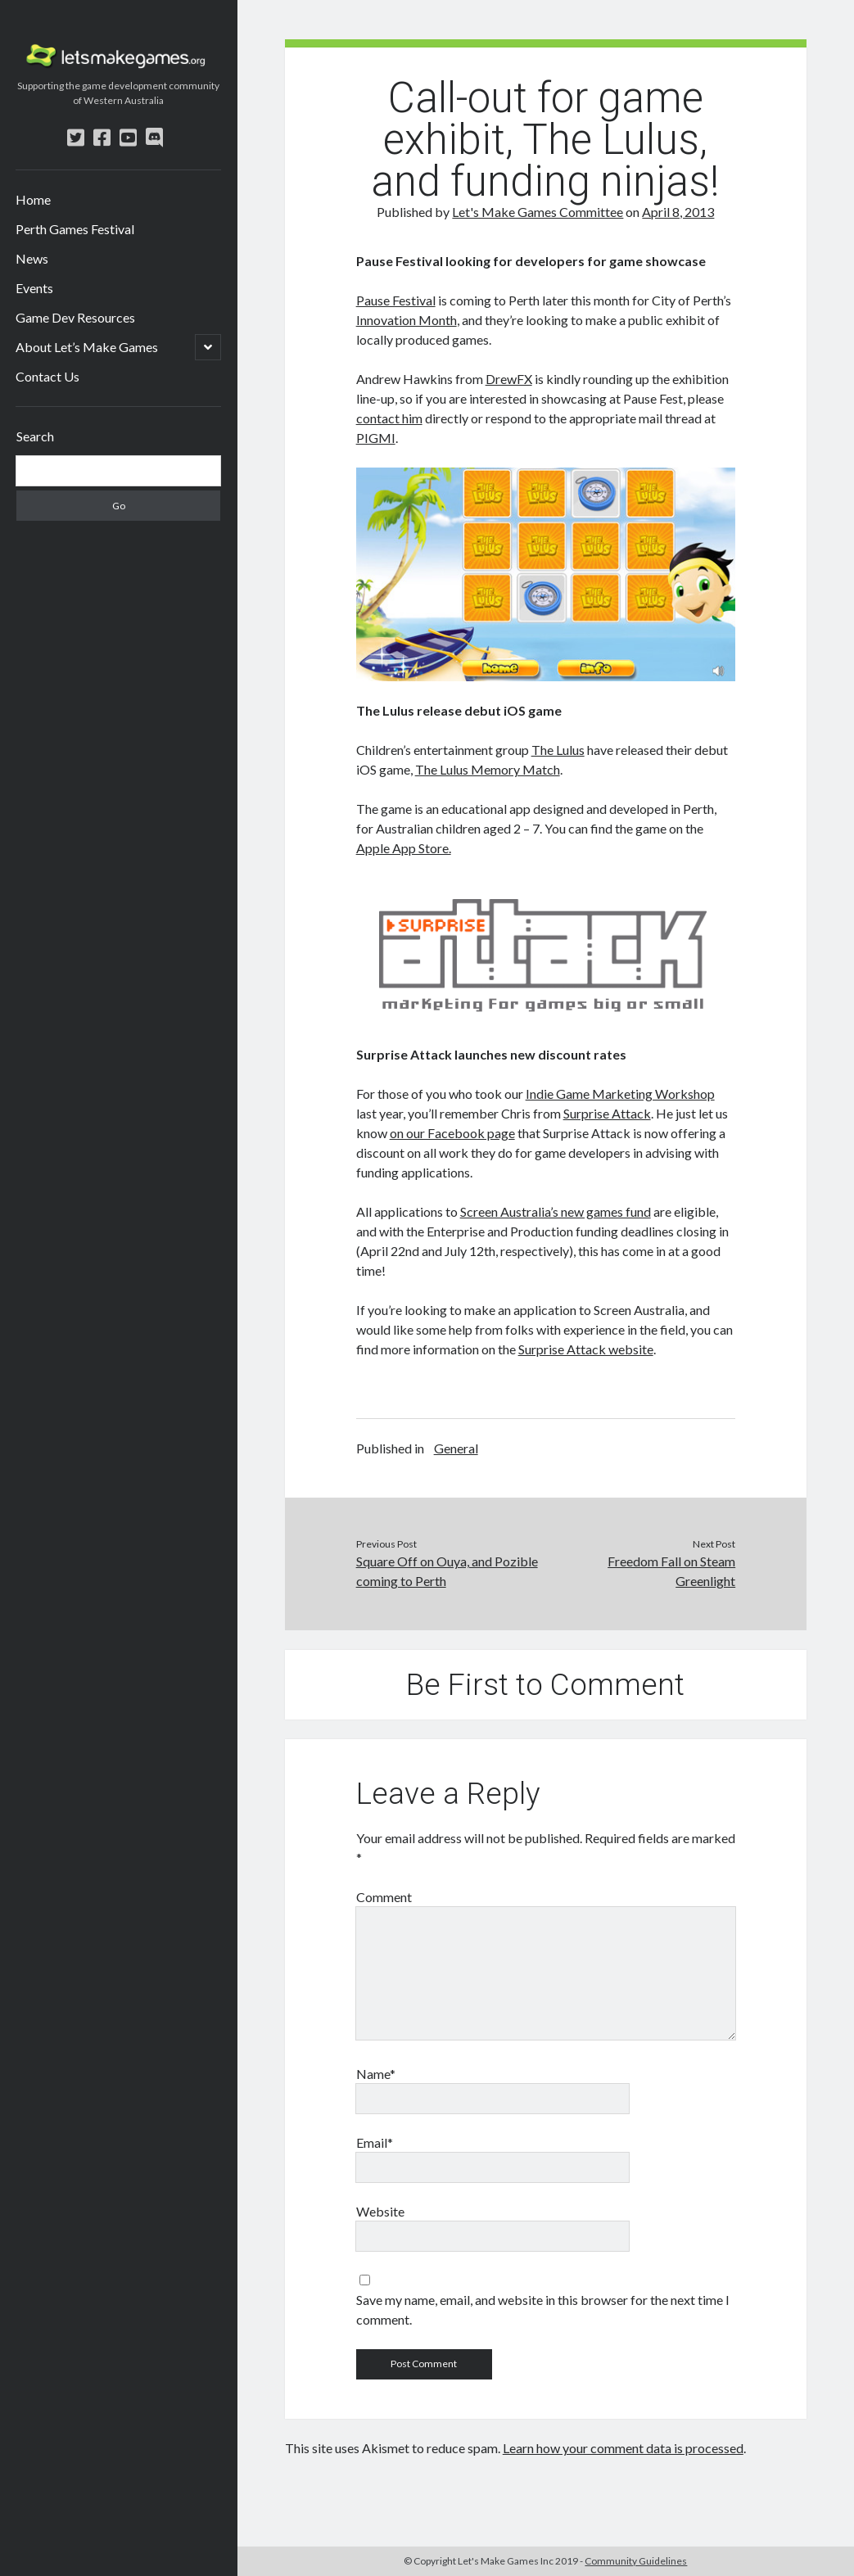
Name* (375, 2073)
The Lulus (558, 749)
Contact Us (47, 376)
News (32, 258)
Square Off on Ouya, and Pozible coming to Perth (447, 1571)
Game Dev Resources (75, 317)
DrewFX (509, 378)
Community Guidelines (636, 2561)
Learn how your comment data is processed (623, 2448)
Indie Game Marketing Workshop (620, 1093)
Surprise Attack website (585, 1349)
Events (34, 288)
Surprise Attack (607, 1113)
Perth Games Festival (75, 229)
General (456, 1448)
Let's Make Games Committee (537, 211)
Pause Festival (396, 300)
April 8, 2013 (678, 211)
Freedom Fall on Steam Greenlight (671, 1571)
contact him (389, 418)
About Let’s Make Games (87, 347)
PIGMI (375, 437)
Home (33, 199)
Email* (374, 2142)
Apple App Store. (403, 848)
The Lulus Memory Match (487, 769)
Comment (384, 1897)
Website (380, 2211)
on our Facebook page (452, 1133)
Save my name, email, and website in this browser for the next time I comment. (543, 2309)
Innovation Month (406, 320)
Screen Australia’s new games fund (555, 1211)
